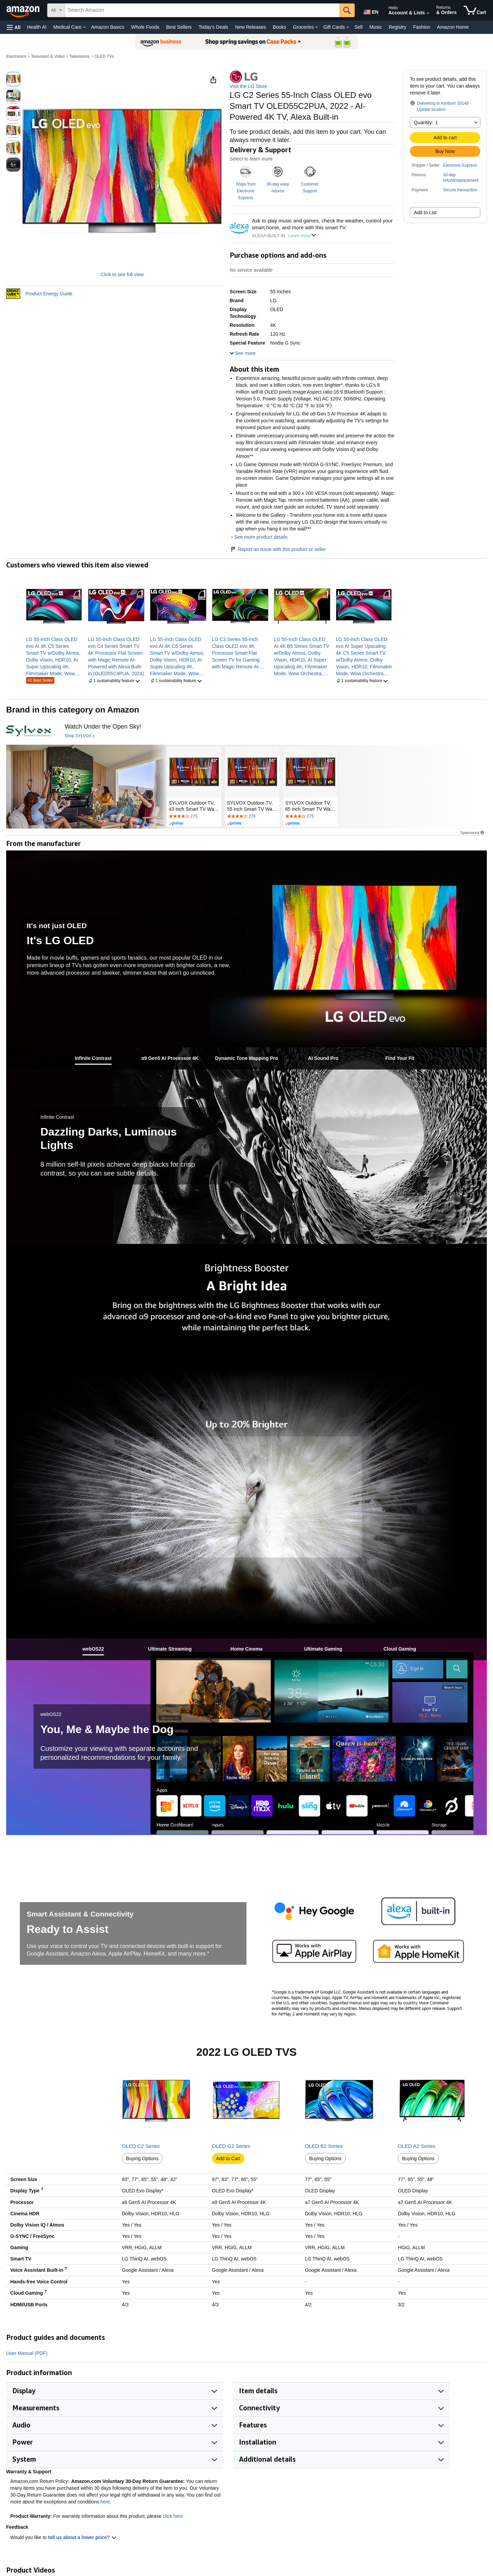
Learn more (302, 235)
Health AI (37, 27)
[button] (14, 27)
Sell (358, 27)
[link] (54, 656)
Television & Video (48, 56)
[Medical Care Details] (84, 27)
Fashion (421, 27)
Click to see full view (122, 274)
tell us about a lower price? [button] (82, 2537)
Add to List (425, 212)
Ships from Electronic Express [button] (245, 191)
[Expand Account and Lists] (428, 13)
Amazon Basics (107, 27)
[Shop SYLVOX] (79, 736)
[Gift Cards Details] (347, 27)
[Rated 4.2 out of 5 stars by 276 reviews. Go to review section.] (252, 816)
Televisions (79, 56)
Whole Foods (145, 27)
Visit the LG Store (248, 86)
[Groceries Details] (316, 27)
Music (375, 27)
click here (173, 2516)
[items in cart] (474, 10)
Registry (397, 27)
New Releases (250, 27)
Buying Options (142, 2158)
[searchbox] (202, 10)
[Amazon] (23, 10)
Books (279, 27)
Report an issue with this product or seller (278, 549)
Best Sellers (179, 27)
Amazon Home (453, 27)
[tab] (93, 1058)
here (105, 2501)
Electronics (16, 56)
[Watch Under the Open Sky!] (103, 727)
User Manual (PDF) (27, 2353)
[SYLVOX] (28, 731)
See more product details (261, 537)
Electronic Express (460, 165)
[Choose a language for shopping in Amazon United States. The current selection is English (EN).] (370, 10)
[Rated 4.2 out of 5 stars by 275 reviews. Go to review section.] (194, 816)
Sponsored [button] (472, 832)
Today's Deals (213, 27)
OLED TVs (104, 56)
